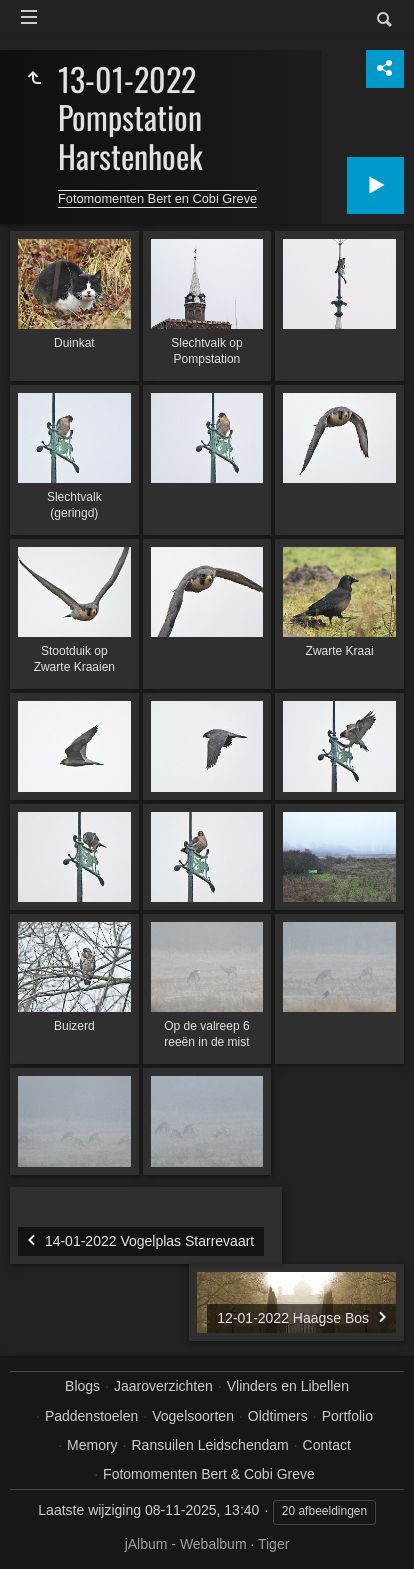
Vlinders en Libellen (288, 1386)
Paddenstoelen (91, 1416)
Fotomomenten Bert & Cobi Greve (209, 1474)
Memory (92, 1445)
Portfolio (347, 1416)
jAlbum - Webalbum (186, 1544)
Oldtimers (278, 1416)
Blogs (82, 1386)
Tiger (273, 1544)
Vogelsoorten (193, 1416)
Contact (327, 1445)
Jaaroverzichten (163, 1386)
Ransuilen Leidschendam (209, 1445)
